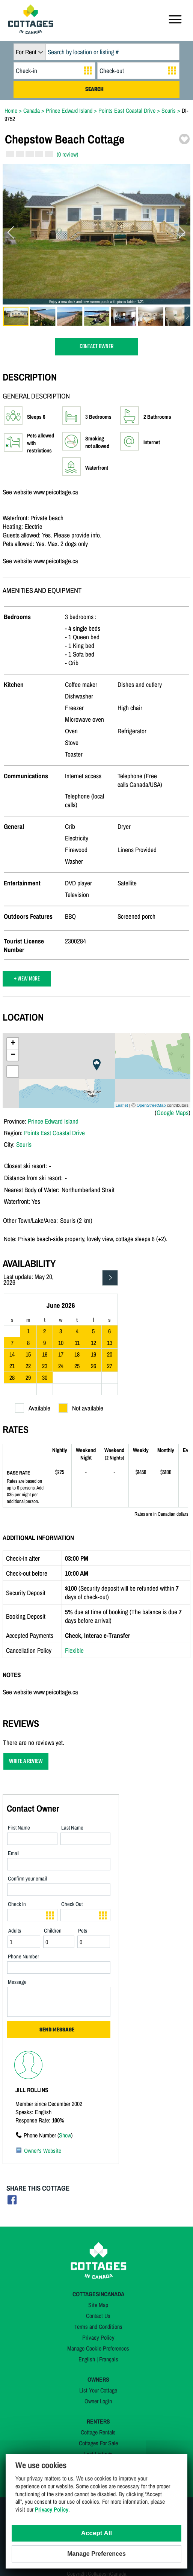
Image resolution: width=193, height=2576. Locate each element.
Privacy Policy (98, 2337)
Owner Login (98, 2401)
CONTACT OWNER (96, 347)
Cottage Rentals (98, 2432)
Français (108, 2359)
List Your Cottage (98, 2390)
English (86, 2359)
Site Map (98, 2305)
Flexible (74, 1650)
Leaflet (122, 1105)
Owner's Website (42, 2150)
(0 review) (67, 154)
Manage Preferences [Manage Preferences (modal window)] (96, 2554)
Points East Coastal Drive (54, 1132)
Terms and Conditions (98, 2326)
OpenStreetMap (151, 1105)
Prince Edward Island (53, 1121)
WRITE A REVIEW (26, 1761)
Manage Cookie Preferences (98, 2348)
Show (65, 2135)
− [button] (13, 1055)
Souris (24, 1144)
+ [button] (13, 1043)
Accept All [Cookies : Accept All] (96, 2533)
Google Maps (172, 1112)
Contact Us (98, 2316)
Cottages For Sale (98, 2443)
